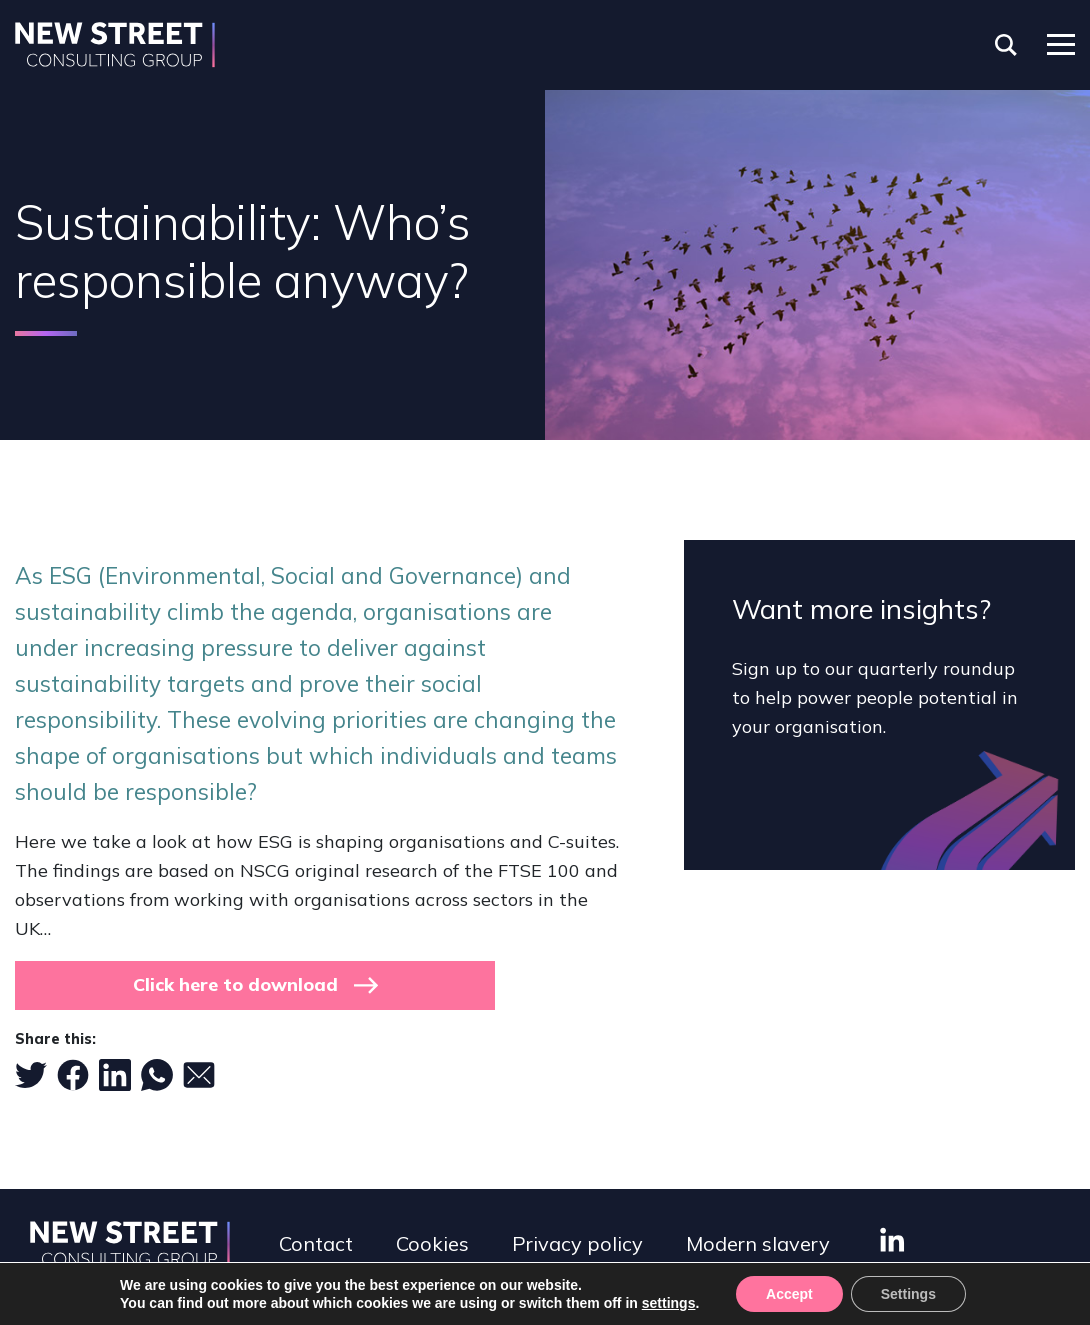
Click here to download (235, 984)
